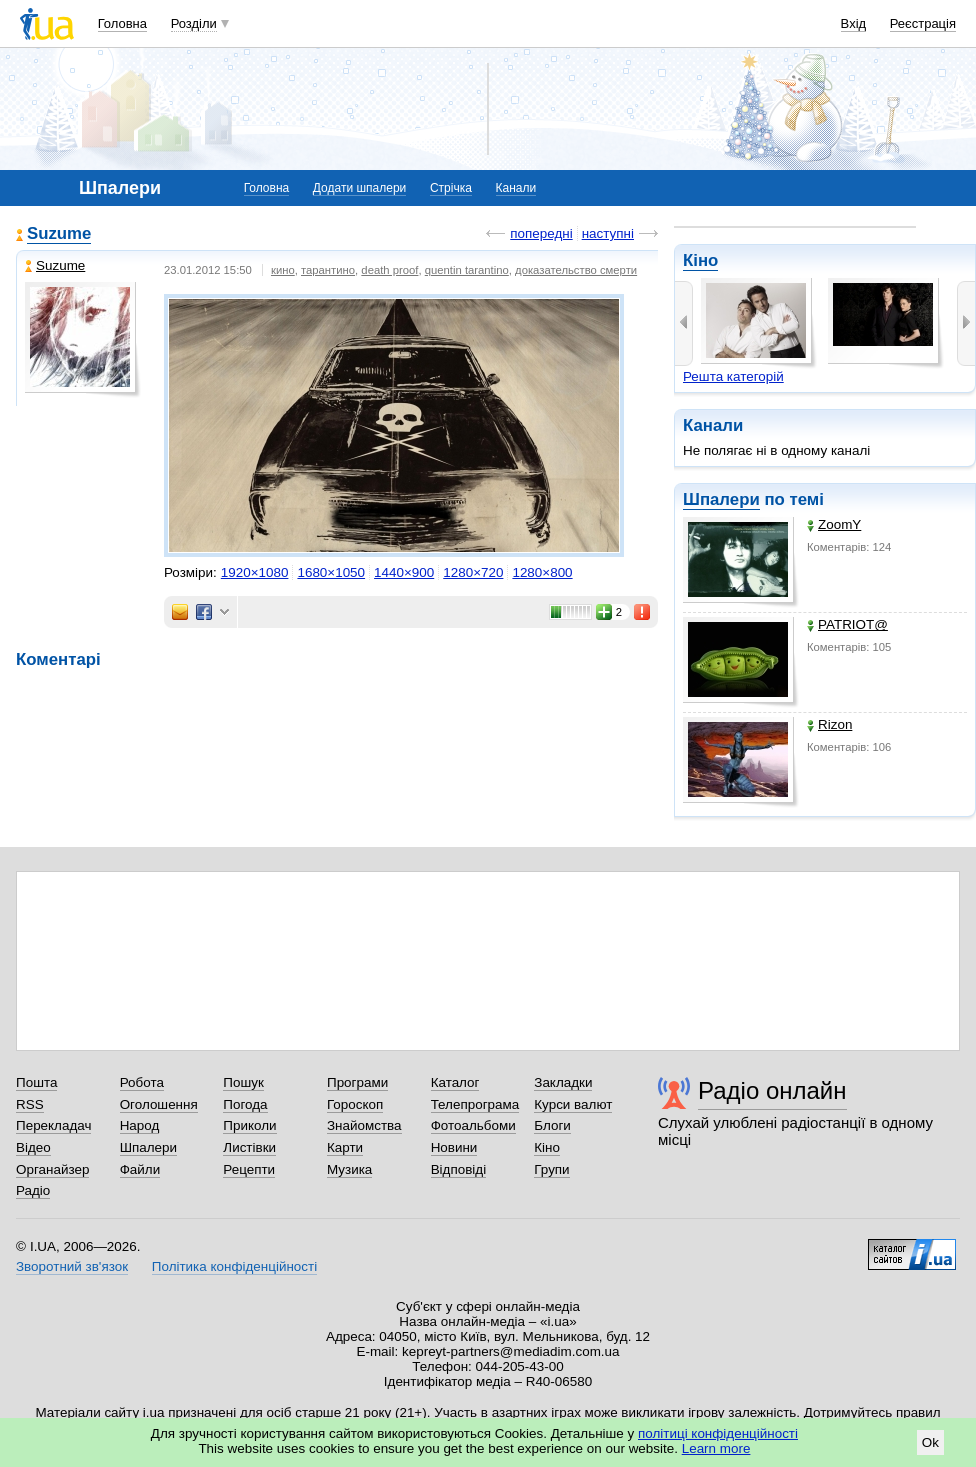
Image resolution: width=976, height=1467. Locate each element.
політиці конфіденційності (718, 1433)
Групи (551, 1169)
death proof (389, 270)
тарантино (328, 270)
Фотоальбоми (473, 1125)
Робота (142, 1082)
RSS (30, 1104)
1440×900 (404, 572)
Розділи (194, 23)
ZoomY (834, 524)
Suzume (59, 233)
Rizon (829, 724)
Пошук (243, 1082)
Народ (140, 1125)
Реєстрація (923, 23)
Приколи (249, 1125)
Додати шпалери (359, 188)
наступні (608, 233)
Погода (245, 1104)
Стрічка (451, 188)
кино (283, 270)
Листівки (249, 1147)
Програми (357, 1082)
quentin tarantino (467, 270)
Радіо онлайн (772, 1090)
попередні (541, 233)
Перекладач (53, 1125)
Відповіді (459, 1169)
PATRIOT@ (847, 624)
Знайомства (364, 1125)
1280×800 (542, 572)
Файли (140, 1169)
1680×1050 (331, 572)
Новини (454, 1147)
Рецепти (249, 1169)
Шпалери (721, 499)
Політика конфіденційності (234, 1266)
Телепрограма (475, 1104)
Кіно (700, 260)
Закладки (563, 1082)
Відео (33, 1147)
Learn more (716, 1448)
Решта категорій (733, 376)
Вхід (854, 23)
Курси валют (573, 1104)
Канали (516, 188)
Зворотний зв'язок (72, 1266)
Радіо (33, 1190)
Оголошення (159, 1104)
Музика (349, 1169)
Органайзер (52, 1169)
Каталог (455, 1082)
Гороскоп (355, 1104)
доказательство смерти (576, 270)
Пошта (36, 1082)
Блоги (552, 1125)
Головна (122, 23)
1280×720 (473, 572)
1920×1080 (255, 572)
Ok (930, 1442)
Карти (345, 1147)
